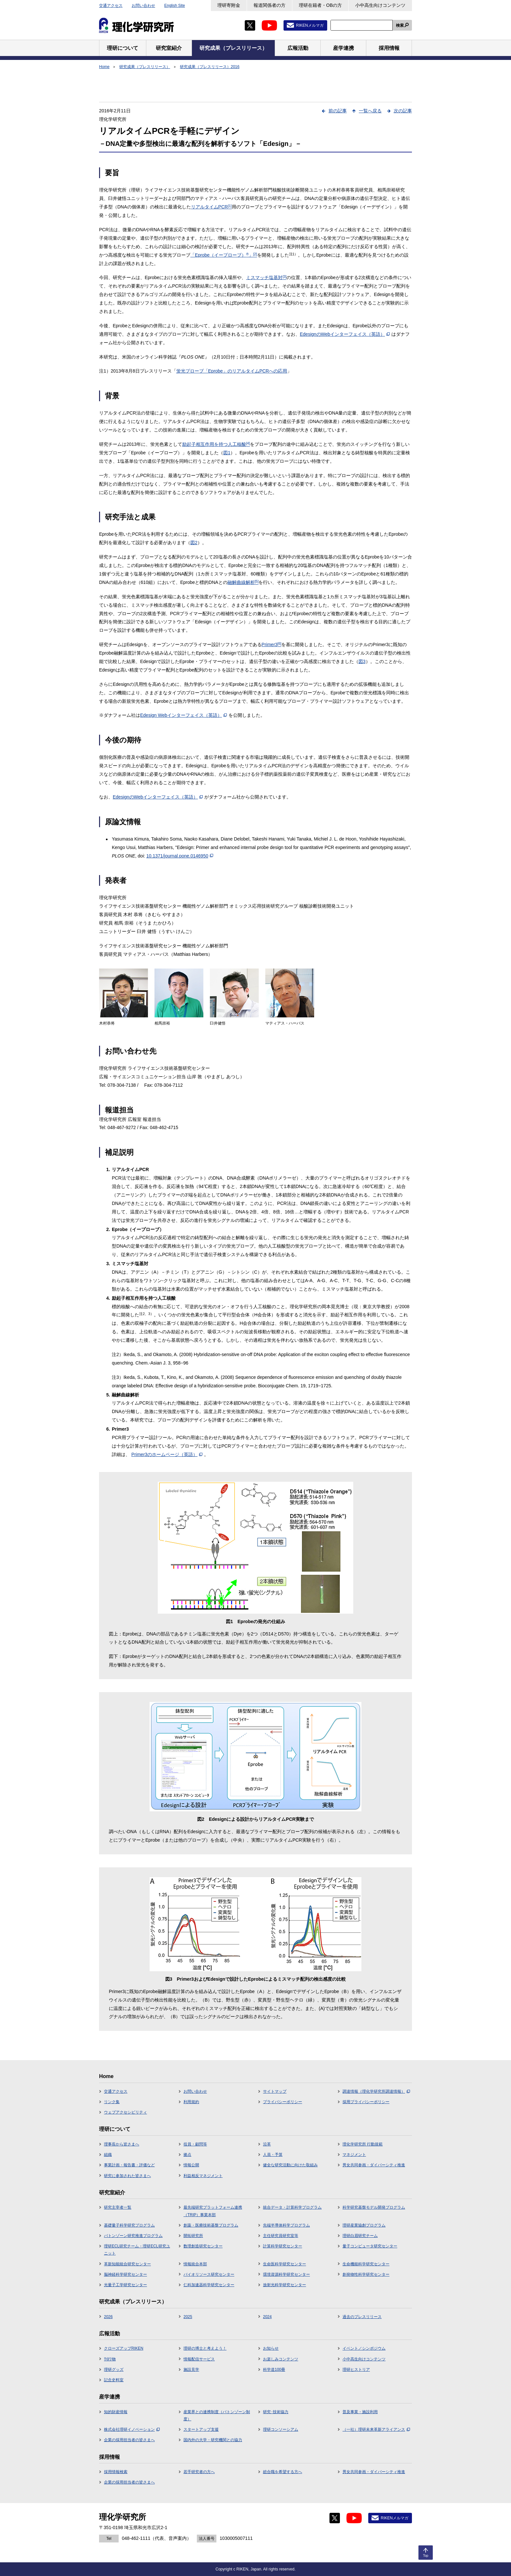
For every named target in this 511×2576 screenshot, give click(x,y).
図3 (362, 661)
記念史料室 (114, 2380)
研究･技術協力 (275, 2412)
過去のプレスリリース (362, 2316)
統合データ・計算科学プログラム (292, 2207)
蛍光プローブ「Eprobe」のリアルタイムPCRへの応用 (231, 371)
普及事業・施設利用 (360, 2412)
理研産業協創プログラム (364, 2225)
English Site (174, 5)
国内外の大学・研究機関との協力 (212, 2440)
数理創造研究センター (203, 2246)
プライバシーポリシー (282, 2102)
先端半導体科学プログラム (286, 2225)
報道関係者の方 (269, 5)
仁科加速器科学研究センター (208, 2285)
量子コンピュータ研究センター (370, 2246)
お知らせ (271, 2348)
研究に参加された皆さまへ (127, 2175)
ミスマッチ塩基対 (266, 277)
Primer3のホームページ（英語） (166, 1454)
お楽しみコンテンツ (280, 2359)
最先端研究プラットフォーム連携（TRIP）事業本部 (212, 2211)
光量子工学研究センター (125, 2285)
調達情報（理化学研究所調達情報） (376, 2091)
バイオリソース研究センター (208, 2274)
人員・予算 (273, 2154)
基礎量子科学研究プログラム (129, 2225)
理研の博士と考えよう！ (204, 2348)
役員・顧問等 (195, 2144)
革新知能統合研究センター (127, 2264)
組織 (108, 2154)
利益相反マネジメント (203, 2175)
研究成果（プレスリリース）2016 (210, 66)
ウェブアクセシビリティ (125, 2112)
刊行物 (110, 2359)
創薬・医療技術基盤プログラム (210, 2225)
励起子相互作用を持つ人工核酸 (216, 444)
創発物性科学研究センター (366, 2274)
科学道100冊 (274, 2369)
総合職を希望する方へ (282, 2472)
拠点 (187, 2154)
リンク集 (112, 2102)
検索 (400, 25)
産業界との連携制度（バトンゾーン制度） (216, 2415)
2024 (267, 2316)
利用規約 (191, 2102)
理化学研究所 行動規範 (363, 2144)
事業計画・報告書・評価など (129, 2165)
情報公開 (191, 2165)
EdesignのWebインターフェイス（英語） (345, 334)
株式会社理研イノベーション (132, 2429)
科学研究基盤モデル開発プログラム (374, 2207)
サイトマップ (274, 2091)
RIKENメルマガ (310, 25)
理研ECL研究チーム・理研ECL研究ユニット (137, 2250)
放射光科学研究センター (284, 2285)
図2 (193, 542)
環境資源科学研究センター (286, 2274)
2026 (108, 2316)
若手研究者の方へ (199, 2472)
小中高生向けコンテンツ (380, 5)
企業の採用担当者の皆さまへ (129, 2440)
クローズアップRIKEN (123, 2348)
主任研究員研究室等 (280, 2235)
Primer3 (272, 644)
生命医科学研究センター (284, 2264)
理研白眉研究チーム (360, 2235)
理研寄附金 (228, 5)
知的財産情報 (115, 2412)
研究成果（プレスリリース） (144, 66)
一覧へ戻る (370, 110)
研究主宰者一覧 (117, 2207)
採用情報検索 (115, 2472)
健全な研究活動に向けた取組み (290, 2165)
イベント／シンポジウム (364, 2348)
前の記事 (337, 110)
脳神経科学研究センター (125, 2274)
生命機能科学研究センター (366, 2264)
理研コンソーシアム (280, 2429)
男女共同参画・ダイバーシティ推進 (374, 2165)
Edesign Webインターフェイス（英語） (183, 715)
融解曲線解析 (243, 582)
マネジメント (354, 2154)
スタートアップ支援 (201, 2429)
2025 (187, 2316)
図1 (226, 452)
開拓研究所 (193, 2235)
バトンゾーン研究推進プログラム (133, 2235)
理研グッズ (114, 2369)
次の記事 (403, 110)
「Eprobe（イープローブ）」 (223, 255)
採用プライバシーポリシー (366, 2102)
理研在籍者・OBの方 (320, 5)
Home (104, 66)
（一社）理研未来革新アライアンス (376, 2429)
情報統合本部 (195, 2264)
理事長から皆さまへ (121, 2144)
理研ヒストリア (356, 2369)
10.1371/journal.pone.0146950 (179, 855)
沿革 (267, 2144)
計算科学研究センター (282, 2246)
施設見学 (191, 2369)
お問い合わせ (143, 5)
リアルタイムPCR (211, 206)
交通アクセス (111, 5)
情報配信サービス (199, 2359)
